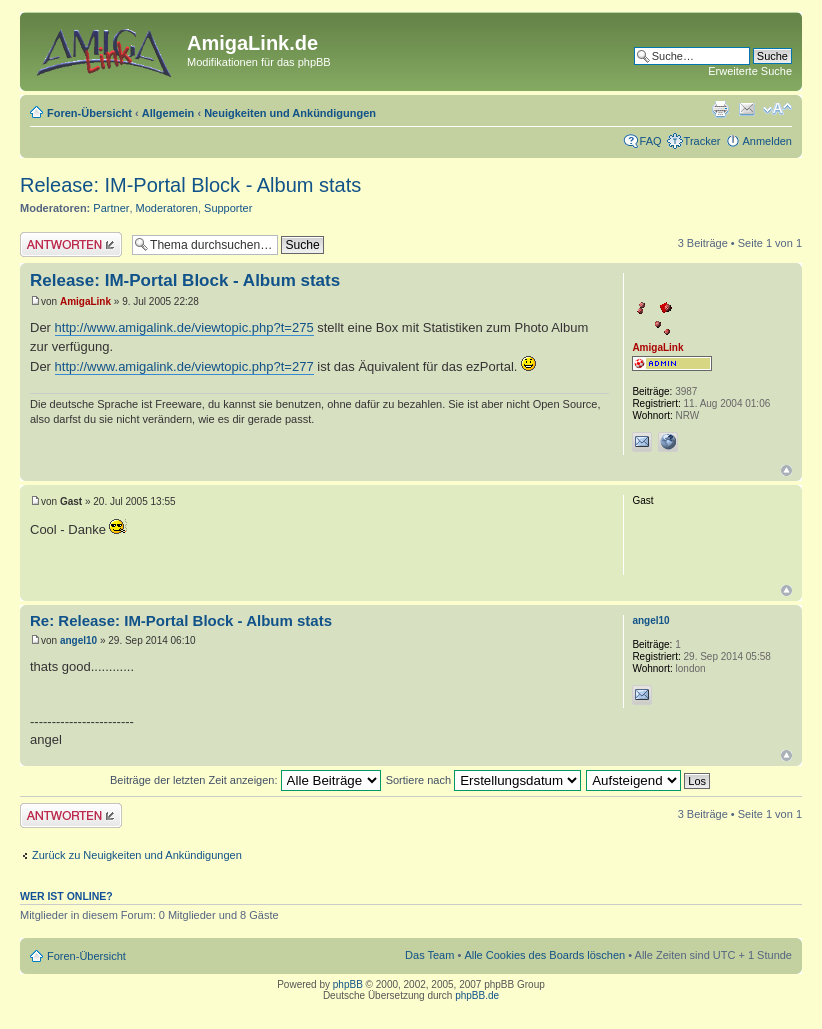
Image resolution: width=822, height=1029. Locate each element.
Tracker (702, 141)
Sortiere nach (483, 780)
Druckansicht (720, 109)
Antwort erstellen (71, 244)
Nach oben (786, 470)
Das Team (429, 955)
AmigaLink (85, 301)
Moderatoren (167, 208)
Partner (111, 208)
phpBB (348, 984)
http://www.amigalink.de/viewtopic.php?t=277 (184, 366)
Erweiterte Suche (750, 71)
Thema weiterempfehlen (747, 109)
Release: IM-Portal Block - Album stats (190, 185)
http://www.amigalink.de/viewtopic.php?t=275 (184, 327)
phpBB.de (477, 995)
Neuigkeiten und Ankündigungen (290, 113)
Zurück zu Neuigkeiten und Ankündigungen (137, 855)
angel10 (78, 640)
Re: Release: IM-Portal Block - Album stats (181, 620)
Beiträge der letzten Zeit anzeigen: (245, 780)
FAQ (651, 141)
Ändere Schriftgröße (777, 109)
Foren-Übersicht (89, 113)
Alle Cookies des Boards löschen (544, 955)
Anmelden (767, 141)
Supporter (228, 208)
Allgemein (168, 113)
